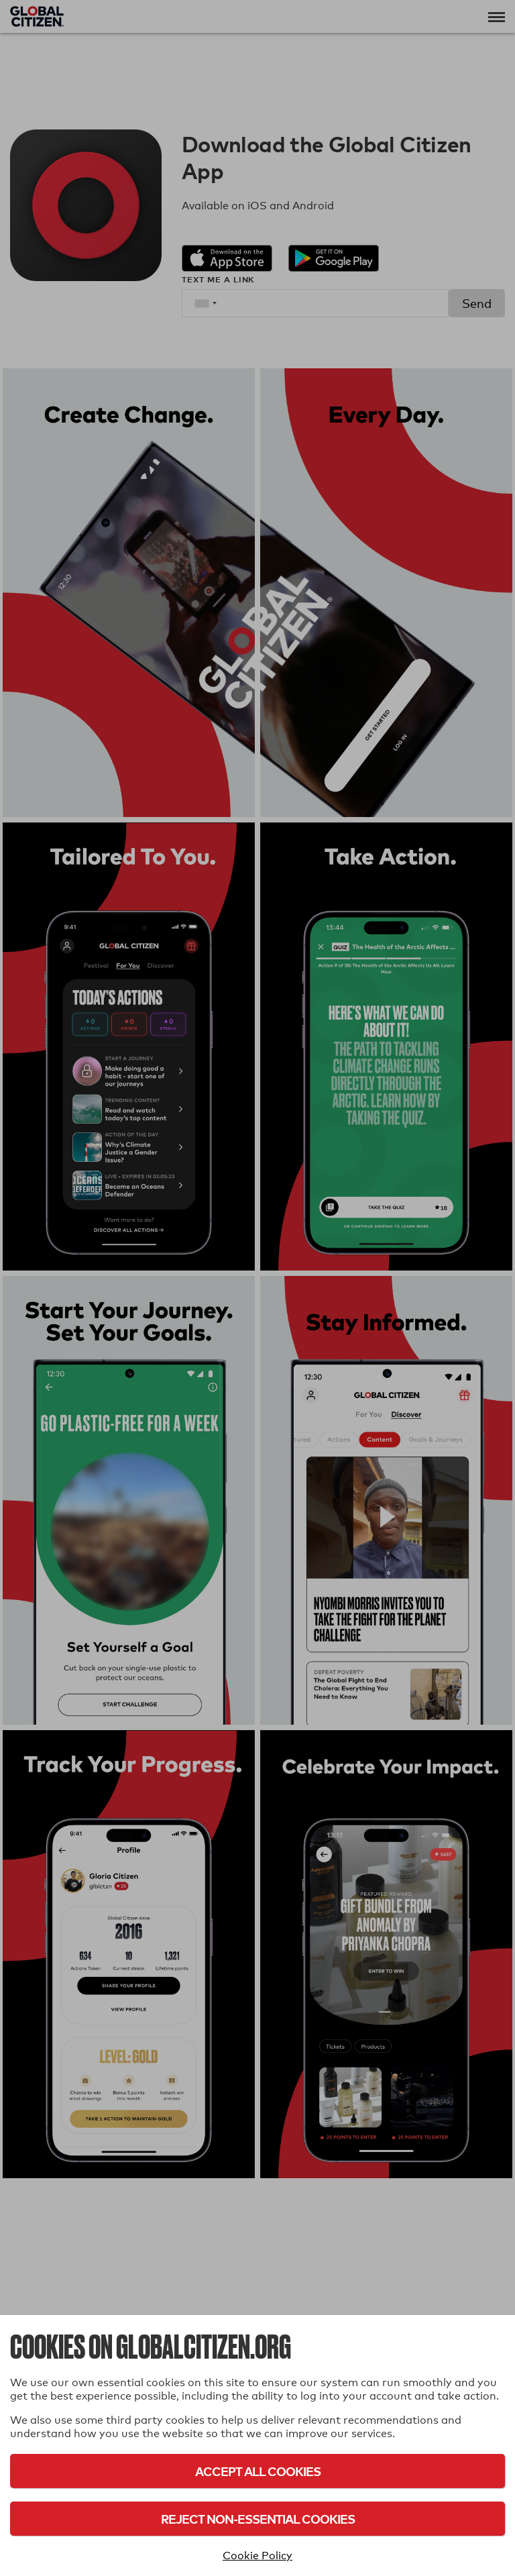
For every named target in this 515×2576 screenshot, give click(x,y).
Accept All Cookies (258, 2471)
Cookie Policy (257, 2555)
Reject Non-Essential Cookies (258, 2518)
